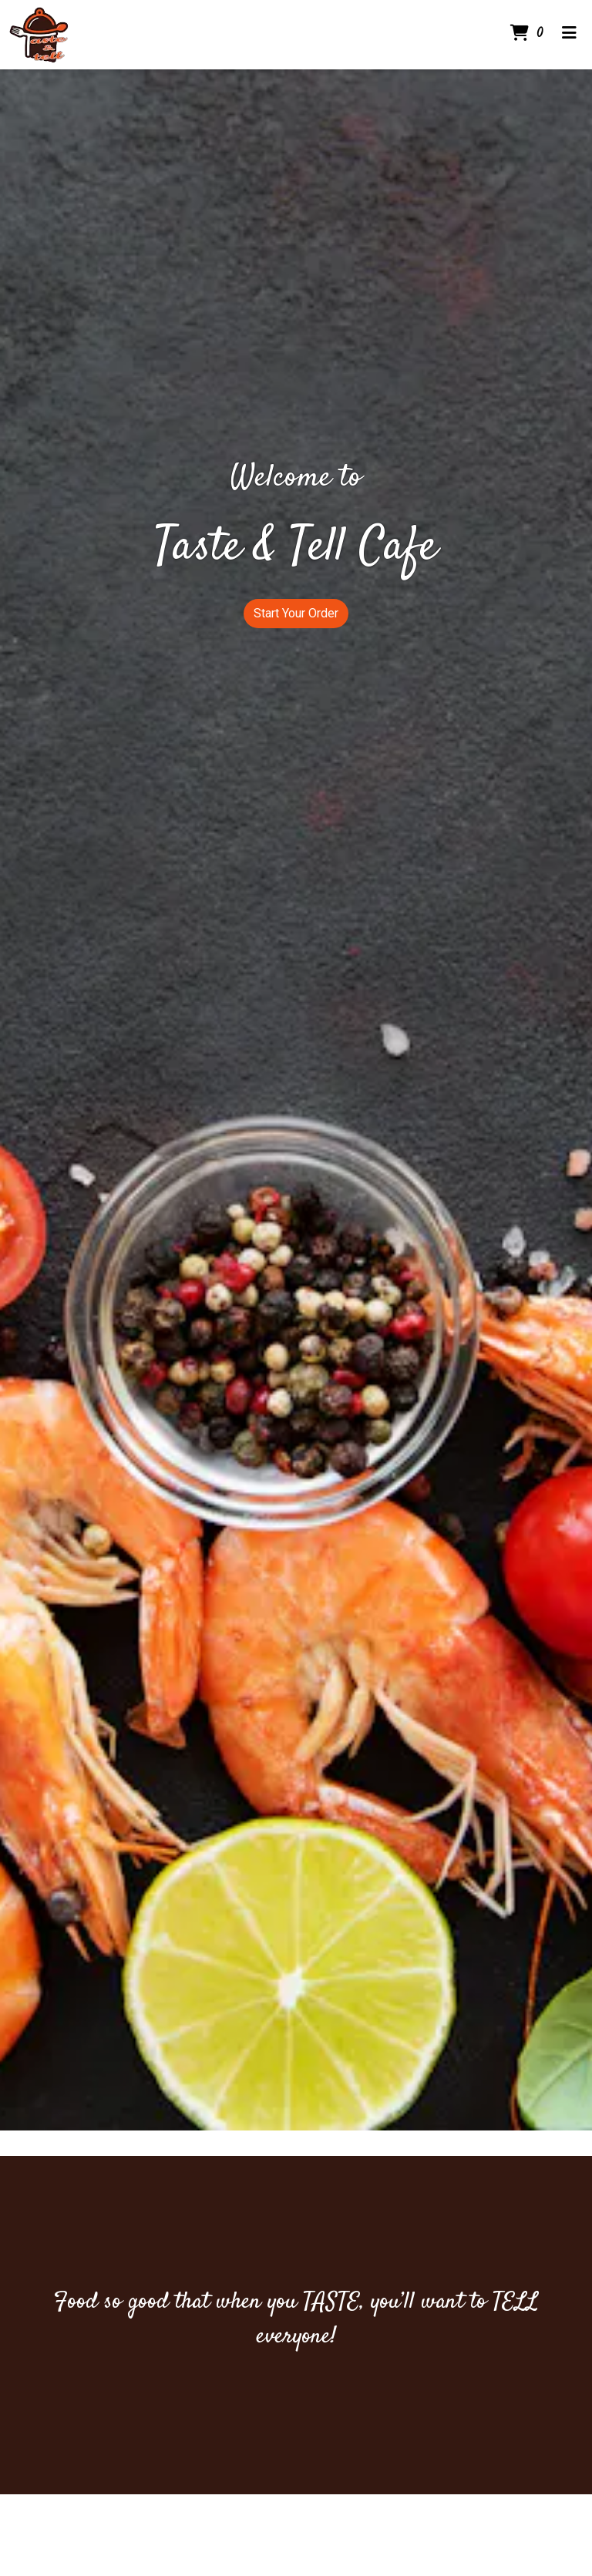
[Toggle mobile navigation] (569, 35)
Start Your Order (296, 613)
